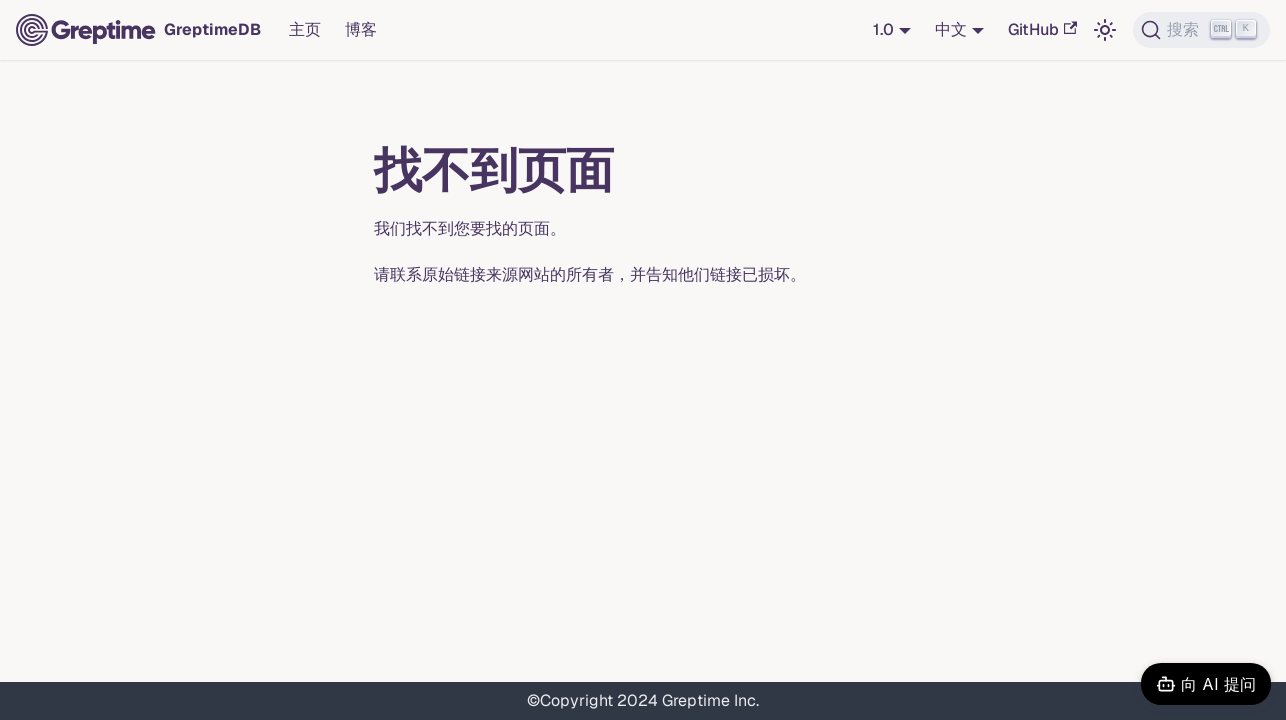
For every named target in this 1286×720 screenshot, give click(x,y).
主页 (305, 29)
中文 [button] (951, 29)
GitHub (1042, 29)
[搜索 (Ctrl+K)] (1201, 30)
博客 (361, 29)
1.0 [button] (883, 29)
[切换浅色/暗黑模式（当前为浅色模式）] (1105, 30)
